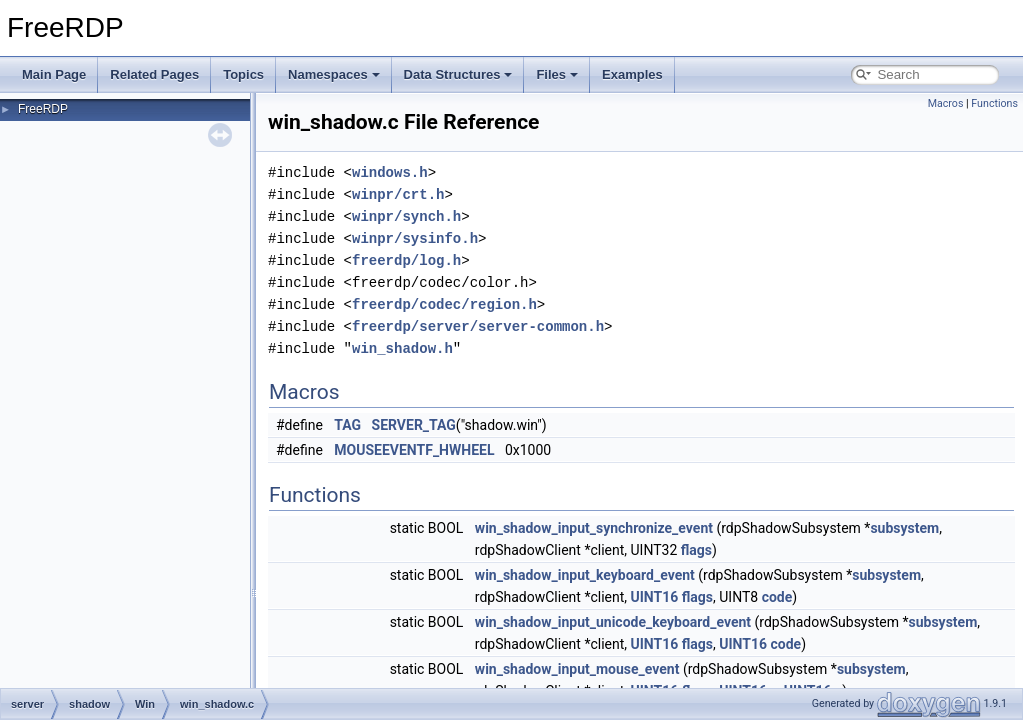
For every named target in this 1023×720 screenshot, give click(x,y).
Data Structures (458, 74)
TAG (347, 425)
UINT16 (655, 597)
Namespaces (334, 74)
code (777, 597)
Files (557, 74)
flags (696, 550)
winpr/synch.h (406, 216)
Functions (994, 103)
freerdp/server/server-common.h (478, 326)
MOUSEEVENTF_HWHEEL (414, 450)
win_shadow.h (402, 348)
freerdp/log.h (406, 260)
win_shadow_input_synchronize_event (594, 528)
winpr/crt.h (398, 194)
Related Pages (154, 74)
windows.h (390, 172)
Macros (946, 103)
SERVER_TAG (414, 425)
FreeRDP (43, 109)
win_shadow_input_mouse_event (577, 669)
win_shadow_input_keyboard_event (585, 575)
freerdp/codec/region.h (444, 304)
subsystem (904, 528)
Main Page (54, 74)
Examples (632, 74)
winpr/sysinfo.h (415, 238)
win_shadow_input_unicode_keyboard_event (613, 622)
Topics (243, 74)
